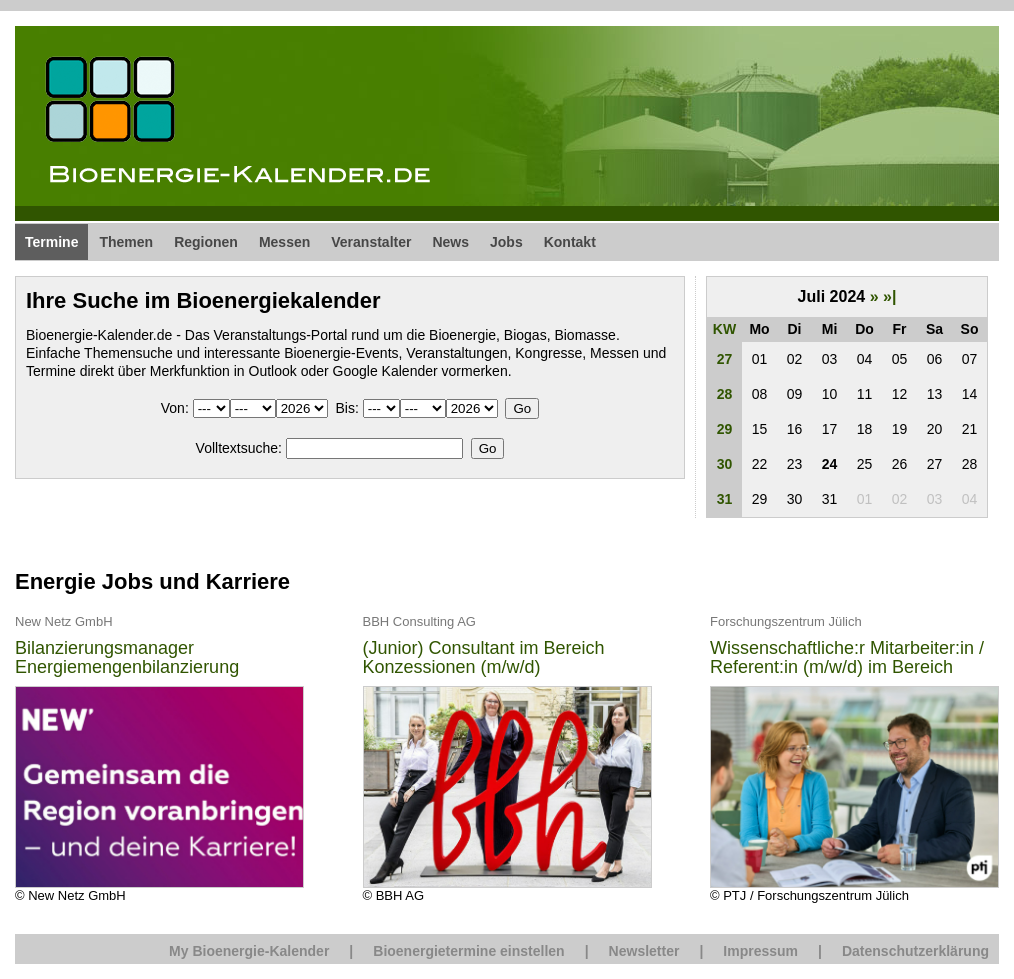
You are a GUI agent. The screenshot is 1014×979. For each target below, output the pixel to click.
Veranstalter (371, 242)
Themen (126, 242)
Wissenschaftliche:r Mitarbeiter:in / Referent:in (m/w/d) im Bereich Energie (847, 658)
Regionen (206, 242)
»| (889, 296)
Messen (284, 242)
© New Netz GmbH (159, 757)
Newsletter (644, 951)
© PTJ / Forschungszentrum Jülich (854, 757)
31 (725, 499)
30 (725, 464)
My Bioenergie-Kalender (249, 951)
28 (725, 394)
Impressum (760, 951)
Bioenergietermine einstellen (468, 951)
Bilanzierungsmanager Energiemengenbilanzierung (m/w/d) (127, 658)
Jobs (506, 242)
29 (725, 429)
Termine (51, 242)
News (450, 242)
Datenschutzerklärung (915, 951)
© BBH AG (507, 757)
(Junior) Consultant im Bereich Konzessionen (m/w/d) (484, 658)
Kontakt (570, 242)
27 (725, 359)
